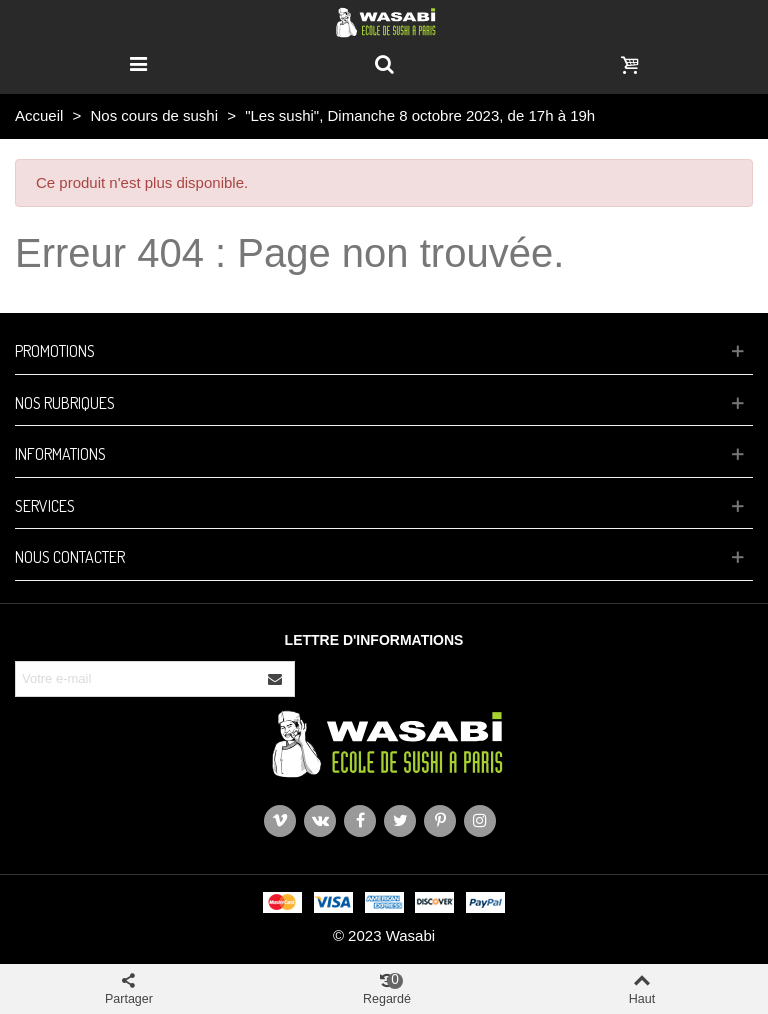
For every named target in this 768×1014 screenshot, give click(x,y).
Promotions (55, 351)
